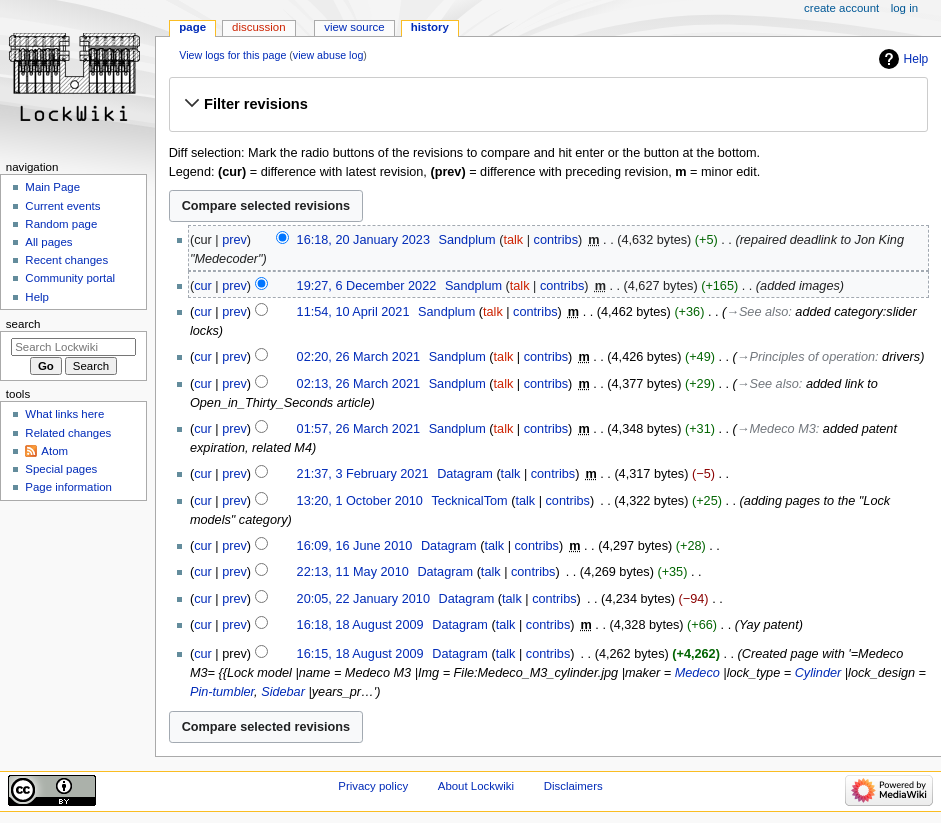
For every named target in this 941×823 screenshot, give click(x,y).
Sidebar (283, 692)
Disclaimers (573, 786)
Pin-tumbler (222, 692)
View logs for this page (232, 55)
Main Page (52, 187)
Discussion (258, 27)
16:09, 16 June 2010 (355, 546)
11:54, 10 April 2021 (353, 312)
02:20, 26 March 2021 (358, 357)
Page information (68, 487)
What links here (64, 414)
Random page (61, 224)
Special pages (61, 469)
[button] (548, 104)
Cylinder (818, 673)
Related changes (68, 433)
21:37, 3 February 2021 (363, 474)
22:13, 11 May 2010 (353, 572)
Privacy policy (373, 786)
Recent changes (66, 260)
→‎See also (757, 312)
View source (354, 27)
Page (192, 27)
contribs (556, 240)
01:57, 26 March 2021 (358, 429)
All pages (48, 242)
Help (916, 59)
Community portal (70, 278)
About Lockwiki (476, 786)
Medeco (697, 673)
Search (23, 324)
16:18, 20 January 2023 (363, 240)
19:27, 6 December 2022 (367, 286)
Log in (904, 8)
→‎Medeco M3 (776, 429)
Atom (54, 451)
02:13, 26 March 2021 (358, 384)
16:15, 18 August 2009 (360, 654)
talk (513, 240)
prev (234, 240)
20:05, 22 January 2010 (363, 599)
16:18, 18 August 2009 (360, 625)
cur (203, 286)
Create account (841, 8)
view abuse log (328, 55)
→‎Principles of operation (806, 357)
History (430, 27)
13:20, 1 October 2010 (360, 501)
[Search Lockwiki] (73, 347)
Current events (62, 206)
